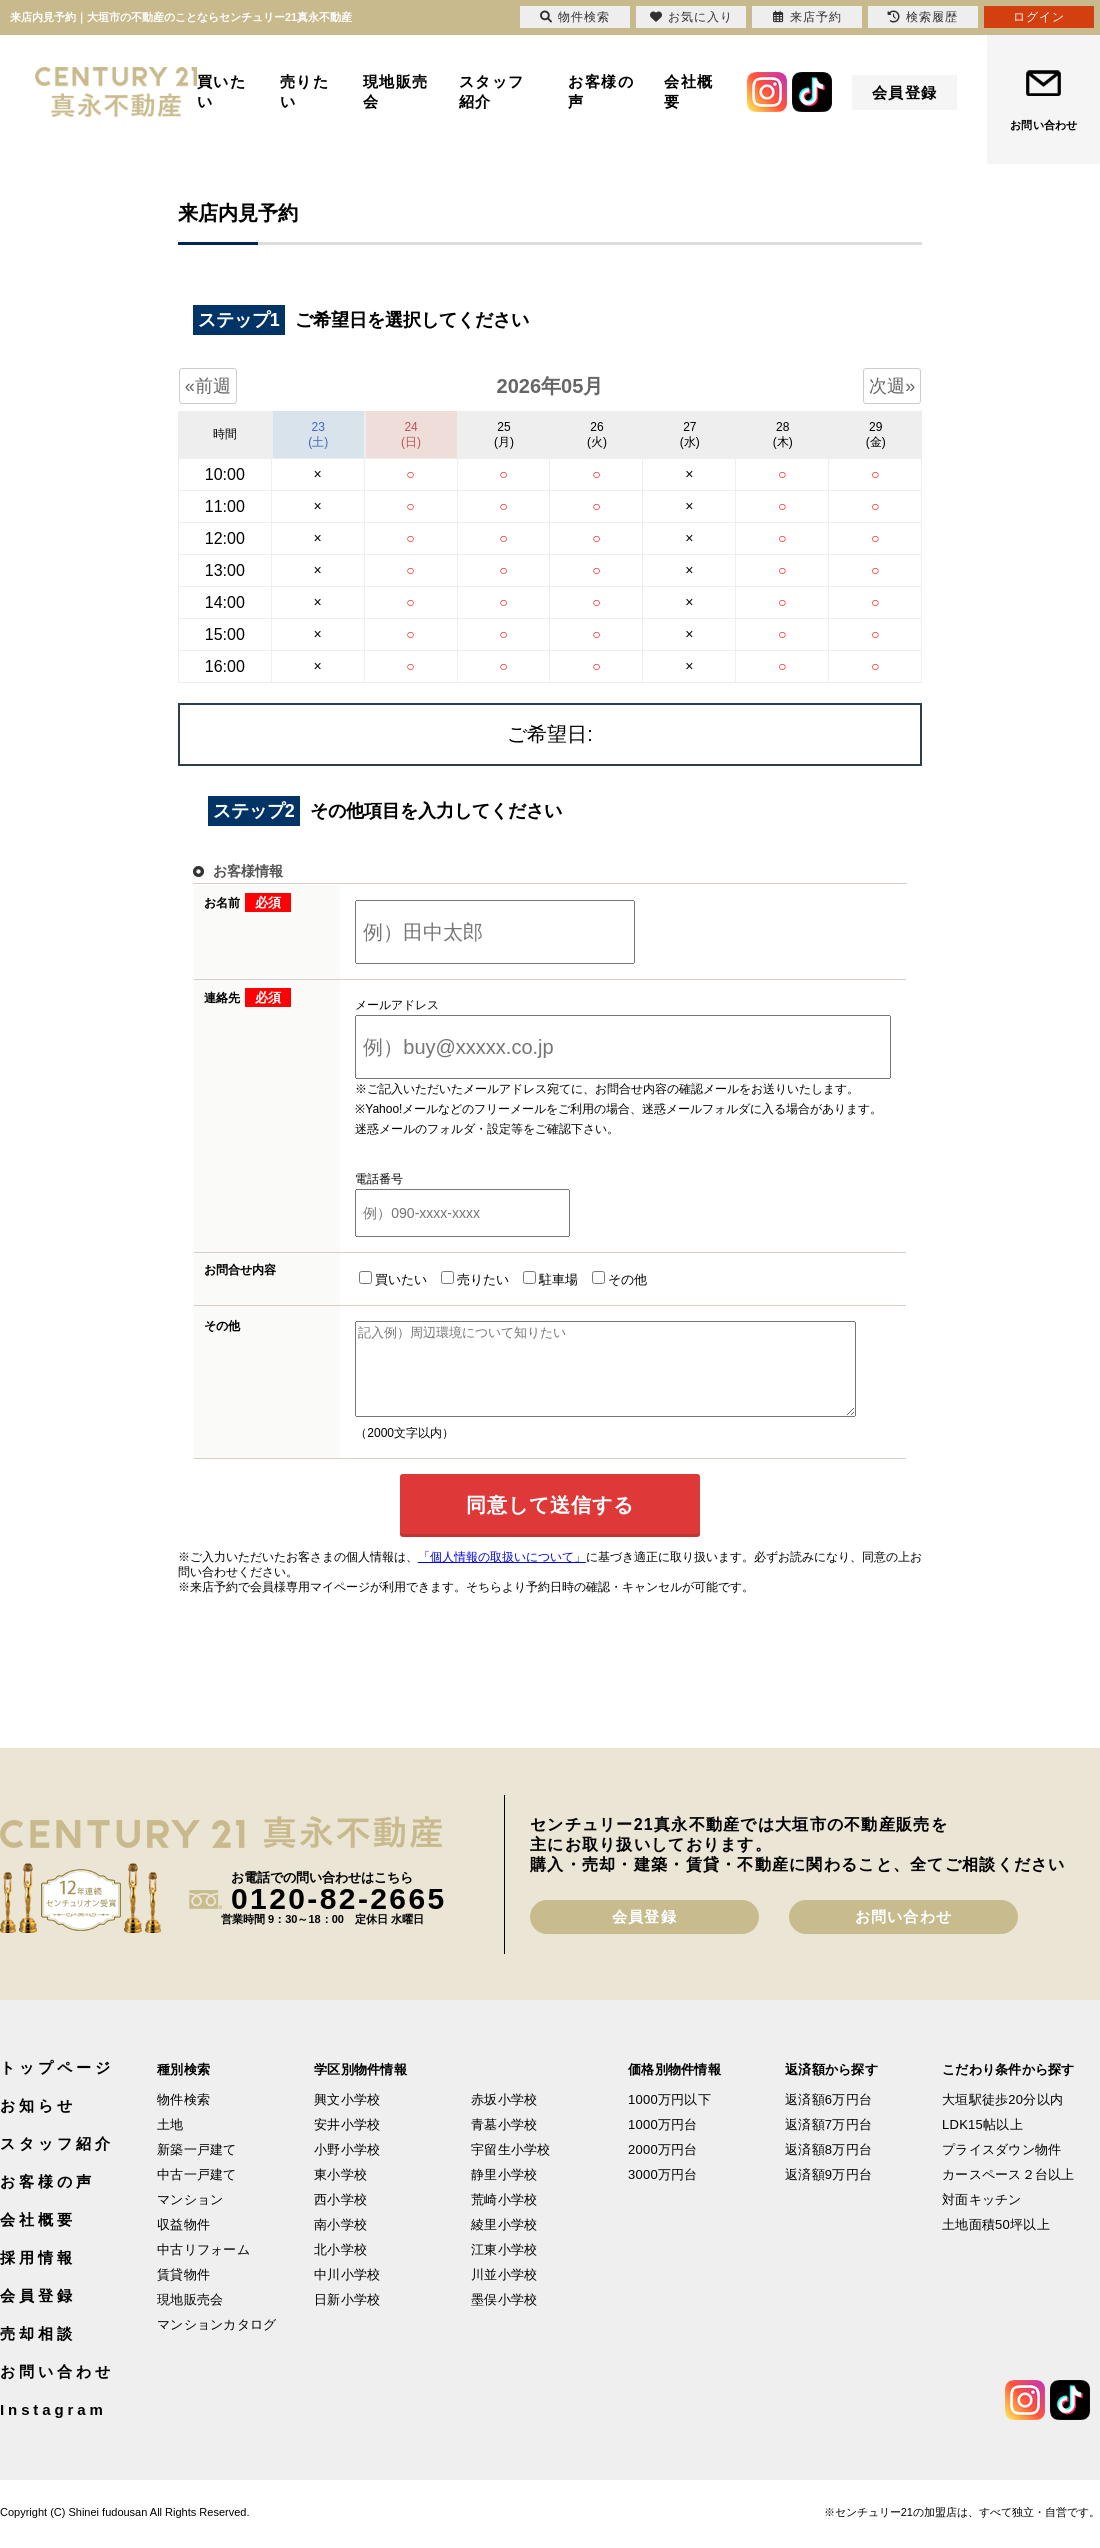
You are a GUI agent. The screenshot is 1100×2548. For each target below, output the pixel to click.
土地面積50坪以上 (996, 2242)
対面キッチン (982, 2217)
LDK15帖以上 (982, 2142)
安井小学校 (347, 2142)
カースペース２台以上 (1008, 2192)
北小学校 (340, 2267)
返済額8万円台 (828, 2167)
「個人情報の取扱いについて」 (502, 1575)
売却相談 (38, 2351)
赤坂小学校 (504, 2117)
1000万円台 (663, 2142)
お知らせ (38, 2123)
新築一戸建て (197, 2167)
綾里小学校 (504, 2242)
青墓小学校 (504, 2142)
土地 (170, 2142)
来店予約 (807, 17)
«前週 (208, 386)
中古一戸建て (197, 2192)
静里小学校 (504, 2192)
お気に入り (691, 17)
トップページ (56, 2085)
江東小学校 (504, 2267)
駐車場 (525, 1279)
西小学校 (340, 2217)
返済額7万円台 (828, 2142)
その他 (594, 1279)
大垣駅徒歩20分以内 (1002, 2117)
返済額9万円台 (828, 2192)
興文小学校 (347, 2117)
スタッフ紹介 (492, 91)
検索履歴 (923, 17)
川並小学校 (504, 2292)
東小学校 (340, 2192)
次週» (892, 386)
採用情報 (38, 2275)
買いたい (222, 91)
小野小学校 (347, 2167)
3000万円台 (663, 2192)
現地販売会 (396, 91)
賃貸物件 (183, 2292)
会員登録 (905, 92)
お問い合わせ (1043, 125)
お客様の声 (601, 91)
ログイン (1039, 17)
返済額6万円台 (828, 2117)
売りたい (305, 91)
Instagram (53, 2427)
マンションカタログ (216, 2342)
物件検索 (183, 2117)
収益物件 (183, 2242)
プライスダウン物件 (1001, 2167)
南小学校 (340, 2242)
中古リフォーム (203, 2267)
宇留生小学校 (511, 2167)
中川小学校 (347, 2292)
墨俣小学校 (504, 2317)
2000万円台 (663, 2167)
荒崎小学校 (504, 2217)
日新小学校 (347, 2317)
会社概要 (689, 91)
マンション (190, 2217)
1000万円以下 (669, 2117)
